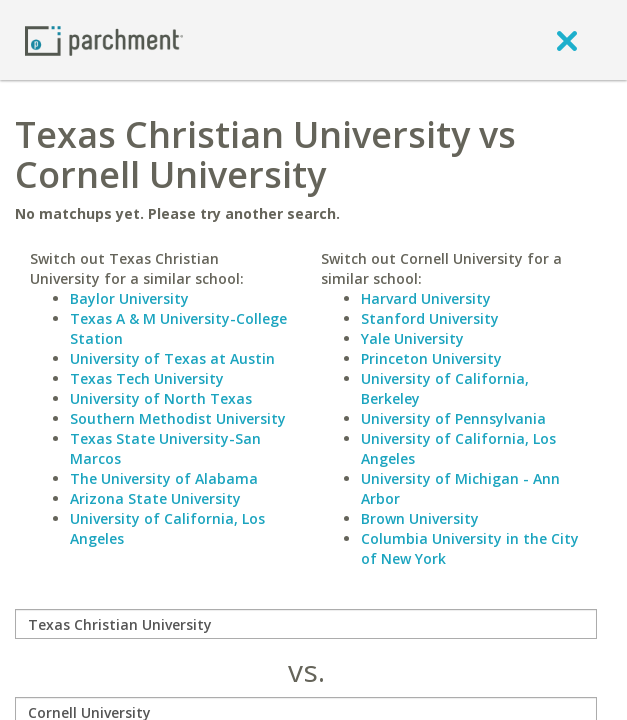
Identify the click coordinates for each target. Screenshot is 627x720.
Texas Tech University (147, 378)
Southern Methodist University (178, 418)
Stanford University (430, 318)
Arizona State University (155, 498)
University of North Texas (161, 398)
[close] (567, 40)
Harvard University (426, 298)
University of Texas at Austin (172, 358)
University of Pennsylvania (453, 418)
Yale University (412, 338)
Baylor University (129, 298)
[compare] (306, 624)
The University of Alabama (164, 478)
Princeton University (431, 358)
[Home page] (104, 39)
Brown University (420, 518)
